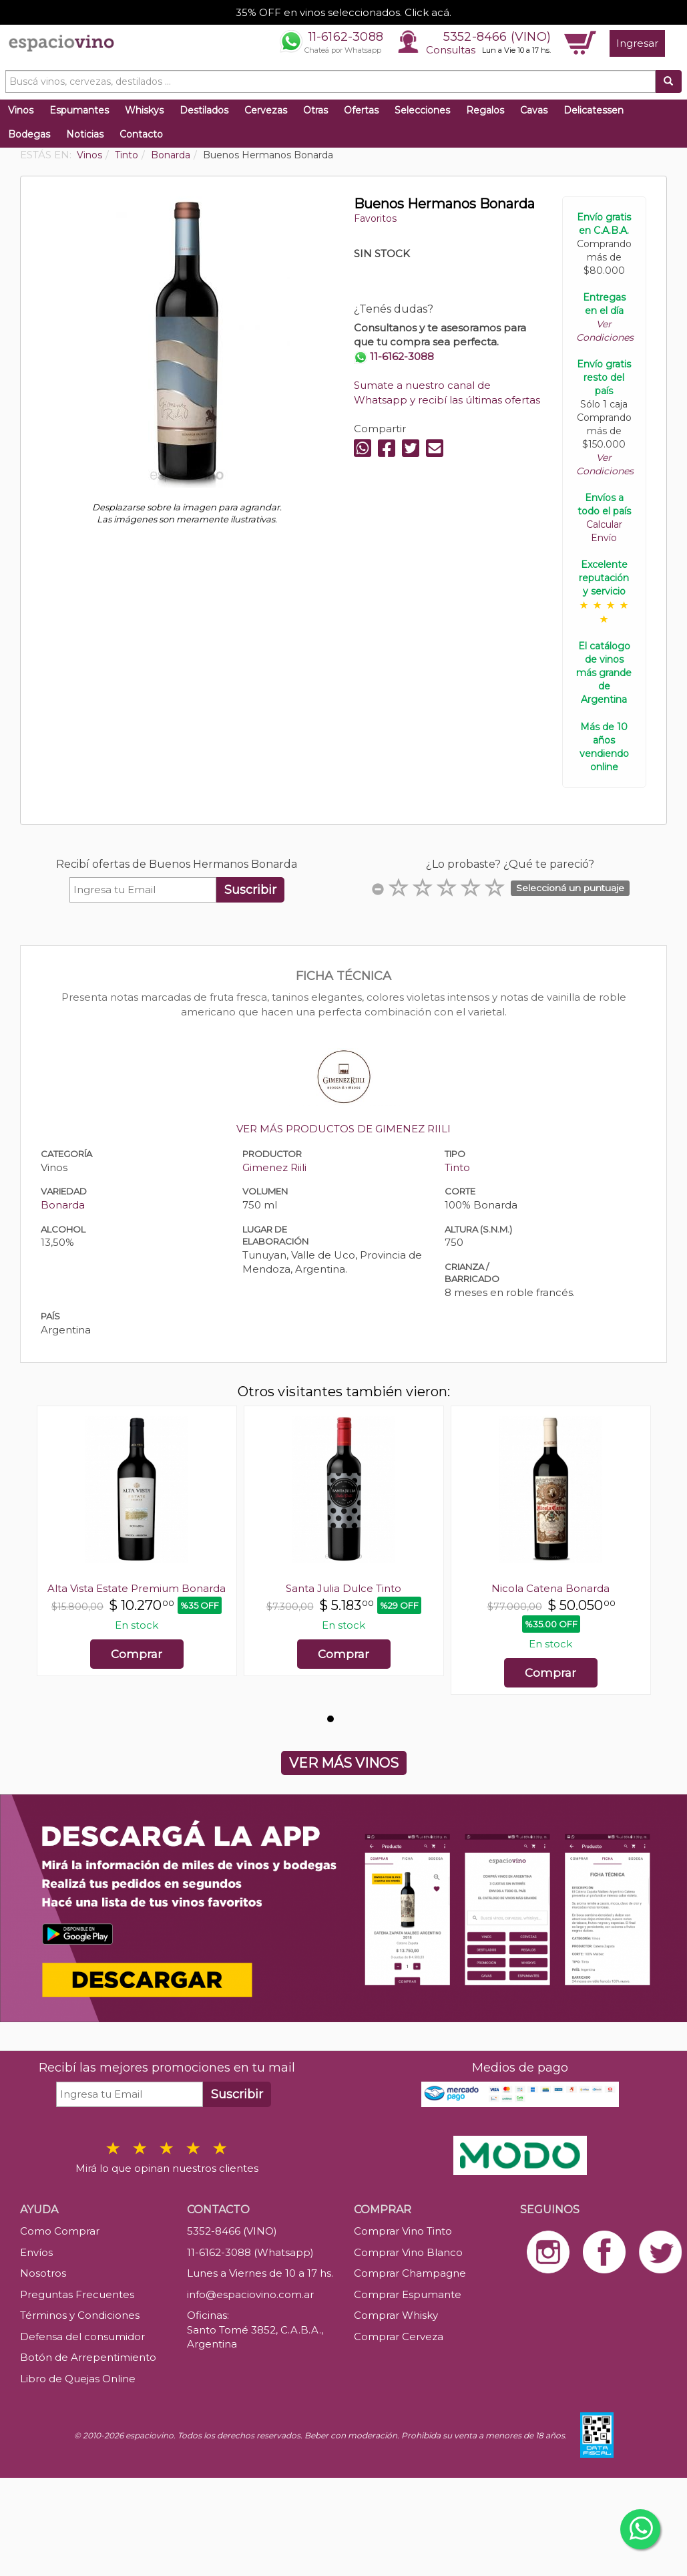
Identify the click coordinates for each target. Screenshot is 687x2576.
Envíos (36, 2252)
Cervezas (265, 110)
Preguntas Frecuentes (77, 2294)
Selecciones (422, 110)
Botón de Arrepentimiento (88, 2357)
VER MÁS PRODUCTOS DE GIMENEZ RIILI (343, 1128)
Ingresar (637, 43)
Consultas (450, 49)
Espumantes (79, 110)
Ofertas (361, 110)
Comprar (136, 1654)
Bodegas (29, 134)
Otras (315, 110)
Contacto (141, 134)
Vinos (20, 110)
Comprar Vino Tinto (403, 2231)
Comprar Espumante (407, 2294)
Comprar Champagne (410, 2273)
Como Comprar (59, 2231)
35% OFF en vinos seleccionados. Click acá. (343, 12)
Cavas (533, 110)
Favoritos (375, 218)
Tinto (457, 1167)
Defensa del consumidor (82, 2336)
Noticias (84, 134)
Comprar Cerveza (398, 2336)
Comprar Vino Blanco (408, 2252)
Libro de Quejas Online (78, 2378)
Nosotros (43, 2273)
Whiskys (144, 110)
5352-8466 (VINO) (497, 36)
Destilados (204, 110)
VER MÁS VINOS (344, 1763)
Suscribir (250, 889)
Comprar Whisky (396, 2315)
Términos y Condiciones (80, 2315)
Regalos (485, 110)
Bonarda (63, 1204)
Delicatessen (593, 110)
